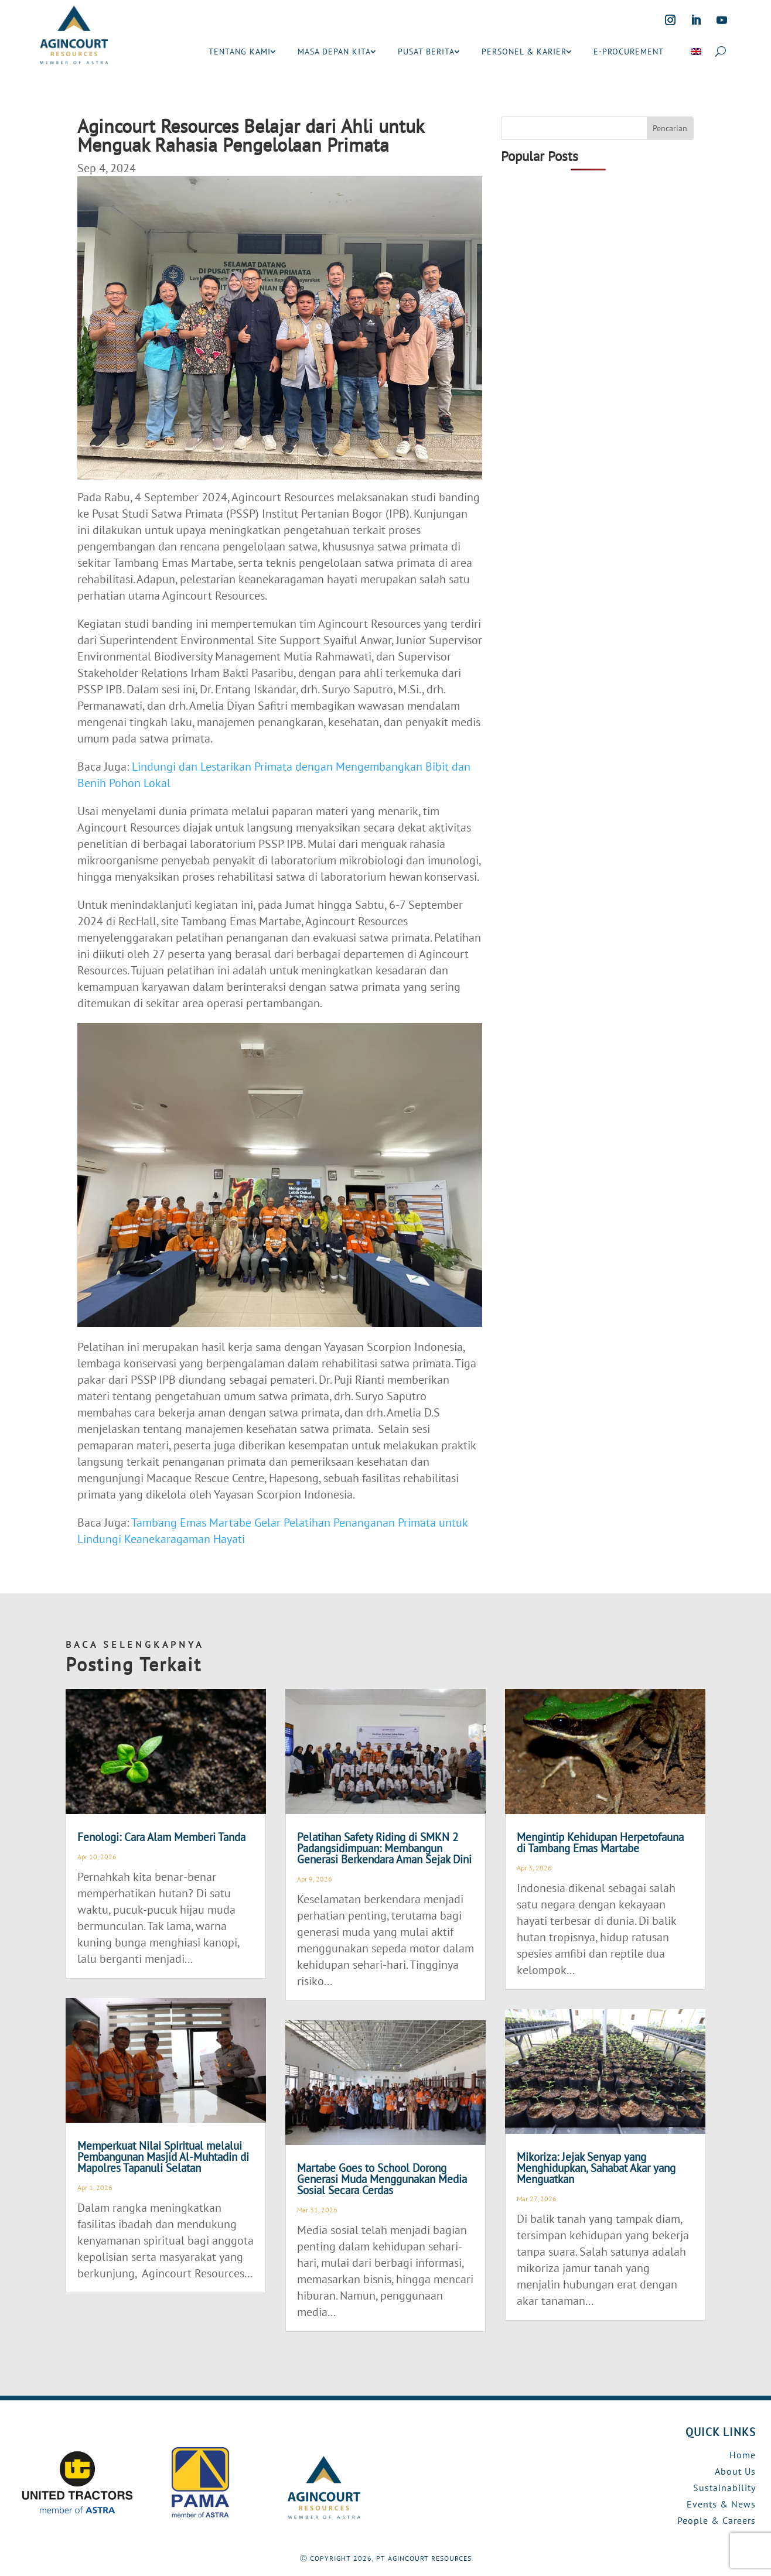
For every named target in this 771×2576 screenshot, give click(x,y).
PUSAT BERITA (426, 51)
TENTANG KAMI (240, 51)
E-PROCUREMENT (628, 51)
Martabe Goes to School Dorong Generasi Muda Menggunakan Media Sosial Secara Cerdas (382, 2179)
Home (742, 2455)
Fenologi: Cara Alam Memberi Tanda (161, 1837)
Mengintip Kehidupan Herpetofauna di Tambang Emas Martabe (600, 1842)
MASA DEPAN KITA (334, 51)
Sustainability (724, 2487)
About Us (735, 2471)
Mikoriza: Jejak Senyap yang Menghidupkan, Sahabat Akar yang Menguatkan (596, 2168)
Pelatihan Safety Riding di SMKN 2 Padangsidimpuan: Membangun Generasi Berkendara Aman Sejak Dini (384, 1848)
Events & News (721, 2504)
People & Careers (716, 2520)
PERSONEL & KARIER (524, 51)
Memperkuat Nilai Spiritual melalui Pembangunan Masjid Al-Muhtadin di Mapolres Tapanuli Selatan (163, 2157)
